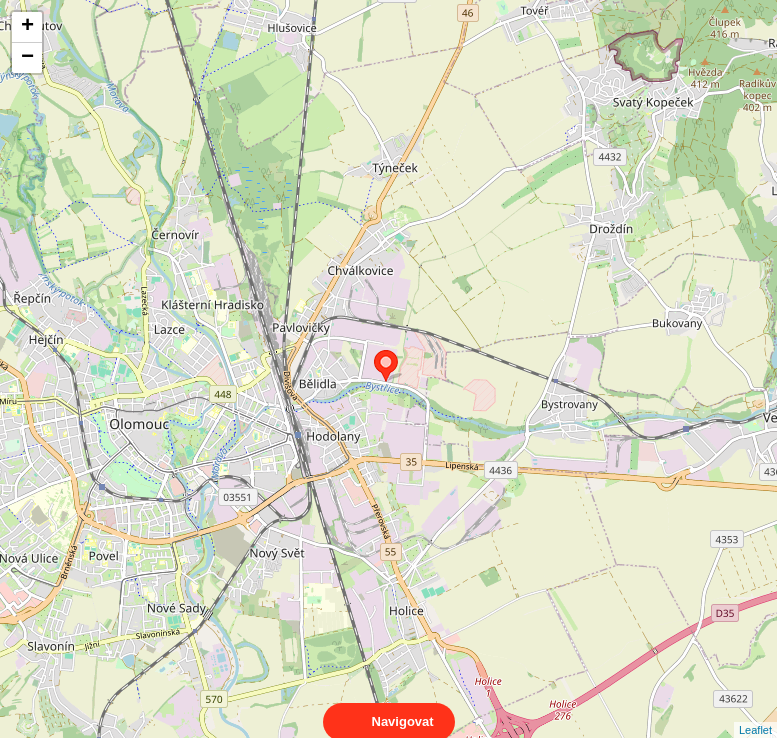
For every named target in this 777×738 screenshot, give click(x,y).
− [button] (27, 58)
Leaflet (755, 712)
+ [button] (27, 27)
